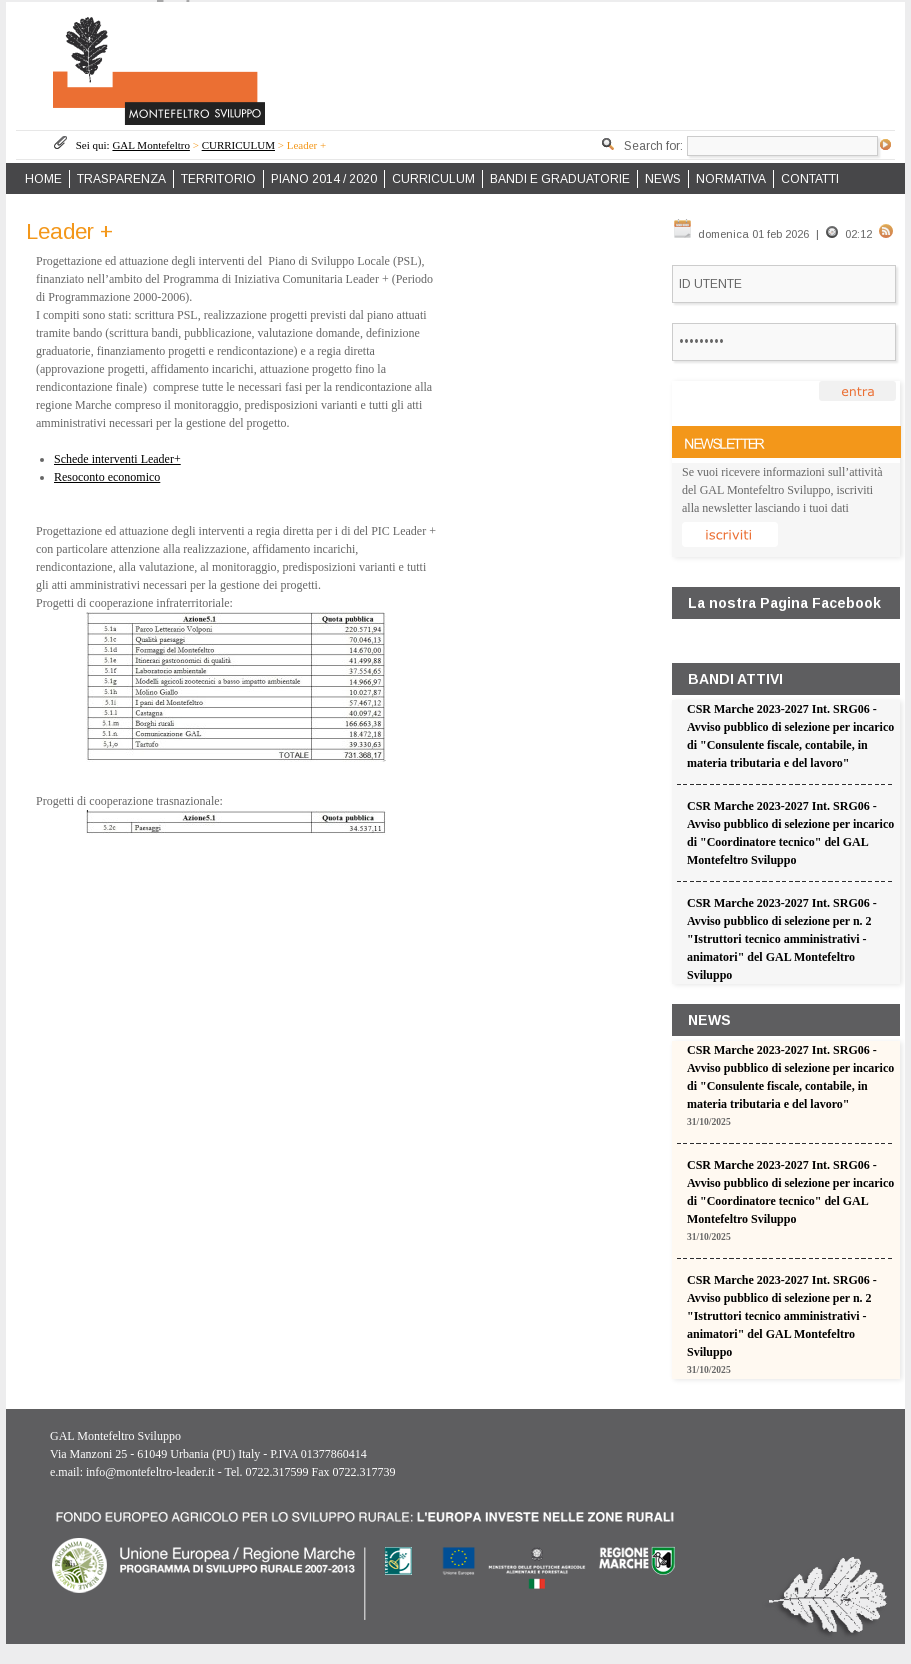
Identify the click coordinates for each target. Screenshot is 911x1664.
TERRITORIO (218, 179)
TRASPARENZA (121, 179)
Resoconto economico (107, 477)
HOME (43, 179)
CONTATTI (810, 179)
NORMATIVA (731, 179)
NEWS (663, 179)
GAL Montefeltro (151, 145)
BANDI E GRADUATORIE (560, 179)
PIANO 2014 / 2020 (324, 179)
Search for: (653, 146)
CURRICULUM (238, 145)
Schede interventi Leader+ (117, 459)
